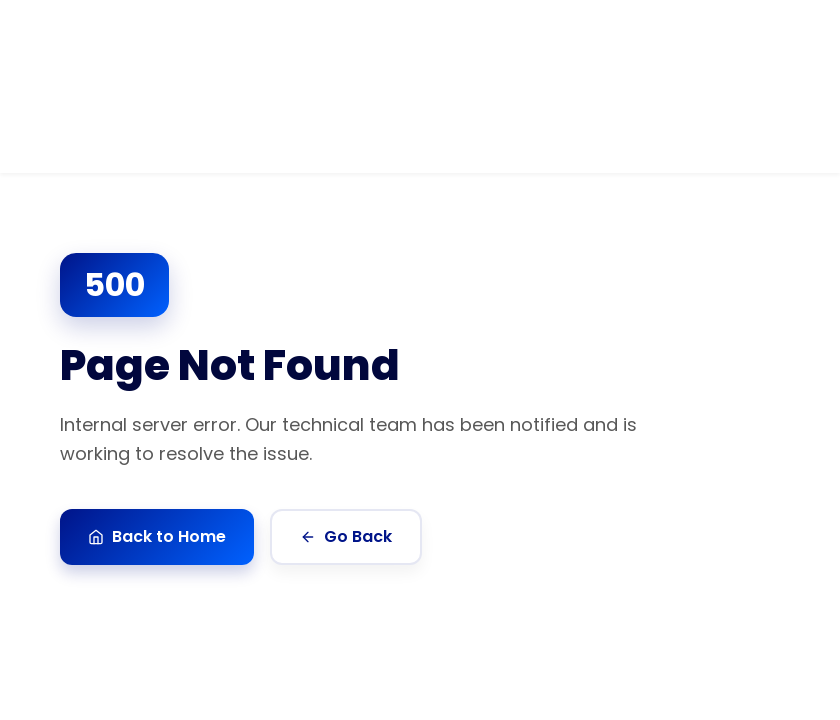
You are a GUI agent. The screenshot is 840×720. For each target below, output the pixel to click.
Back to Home (157, 536)
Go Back (346, 536)
